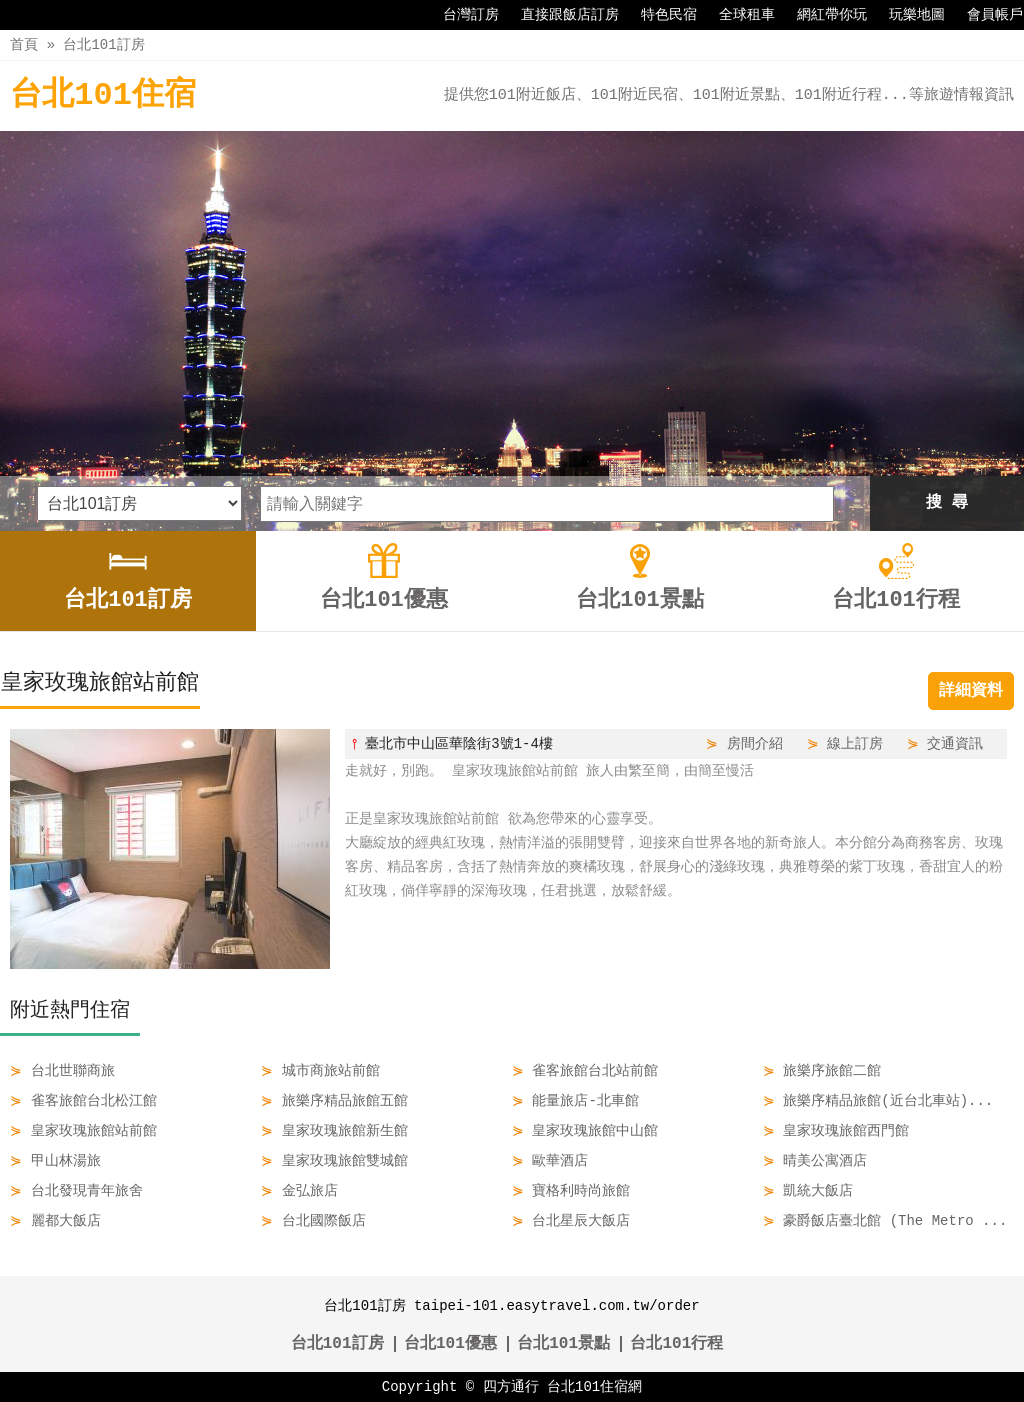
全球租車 (737, 15)
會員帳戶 (985, 15)
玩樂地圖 (907, 15)
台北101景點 (563, 1344)
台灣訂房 (461, 15)
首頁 (24, 44)
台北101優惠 (450, 1344)
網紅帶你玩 (822, 15)
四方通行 (511, 1386)
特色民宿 (659, 15)
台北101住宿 (103, 95)
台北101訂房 (103, 44)
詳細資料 (971, 691)
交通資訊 (955, 743)
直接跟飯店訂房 (560, 15)
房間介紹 (755, 743)
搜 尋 (947, 503)
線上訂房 (855, 743)
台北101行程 (676, 1344)
